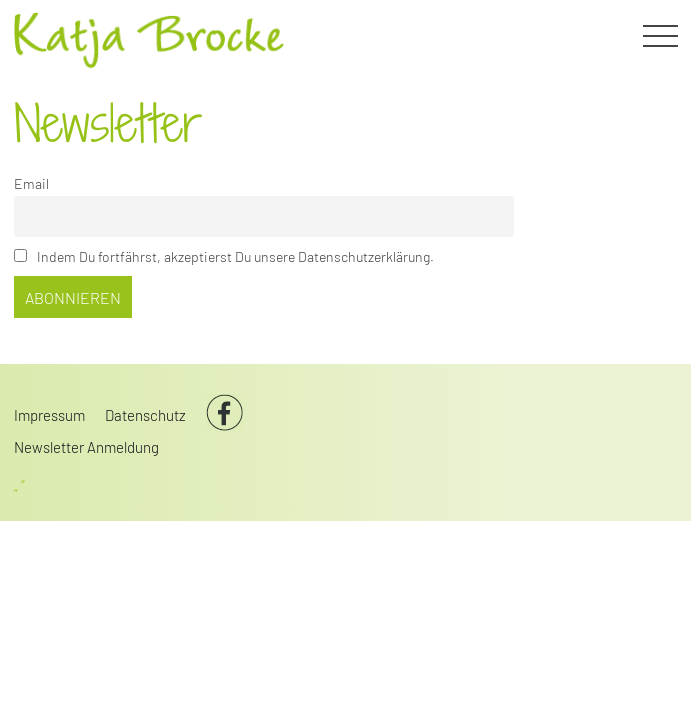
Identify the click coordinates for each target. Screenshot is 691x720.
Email (31, 183)
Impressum (49, 415)
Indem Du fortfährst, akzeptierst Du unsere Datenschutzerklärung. (224, 256)
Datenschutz (145, 415)
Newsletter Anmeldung (86, 447)
